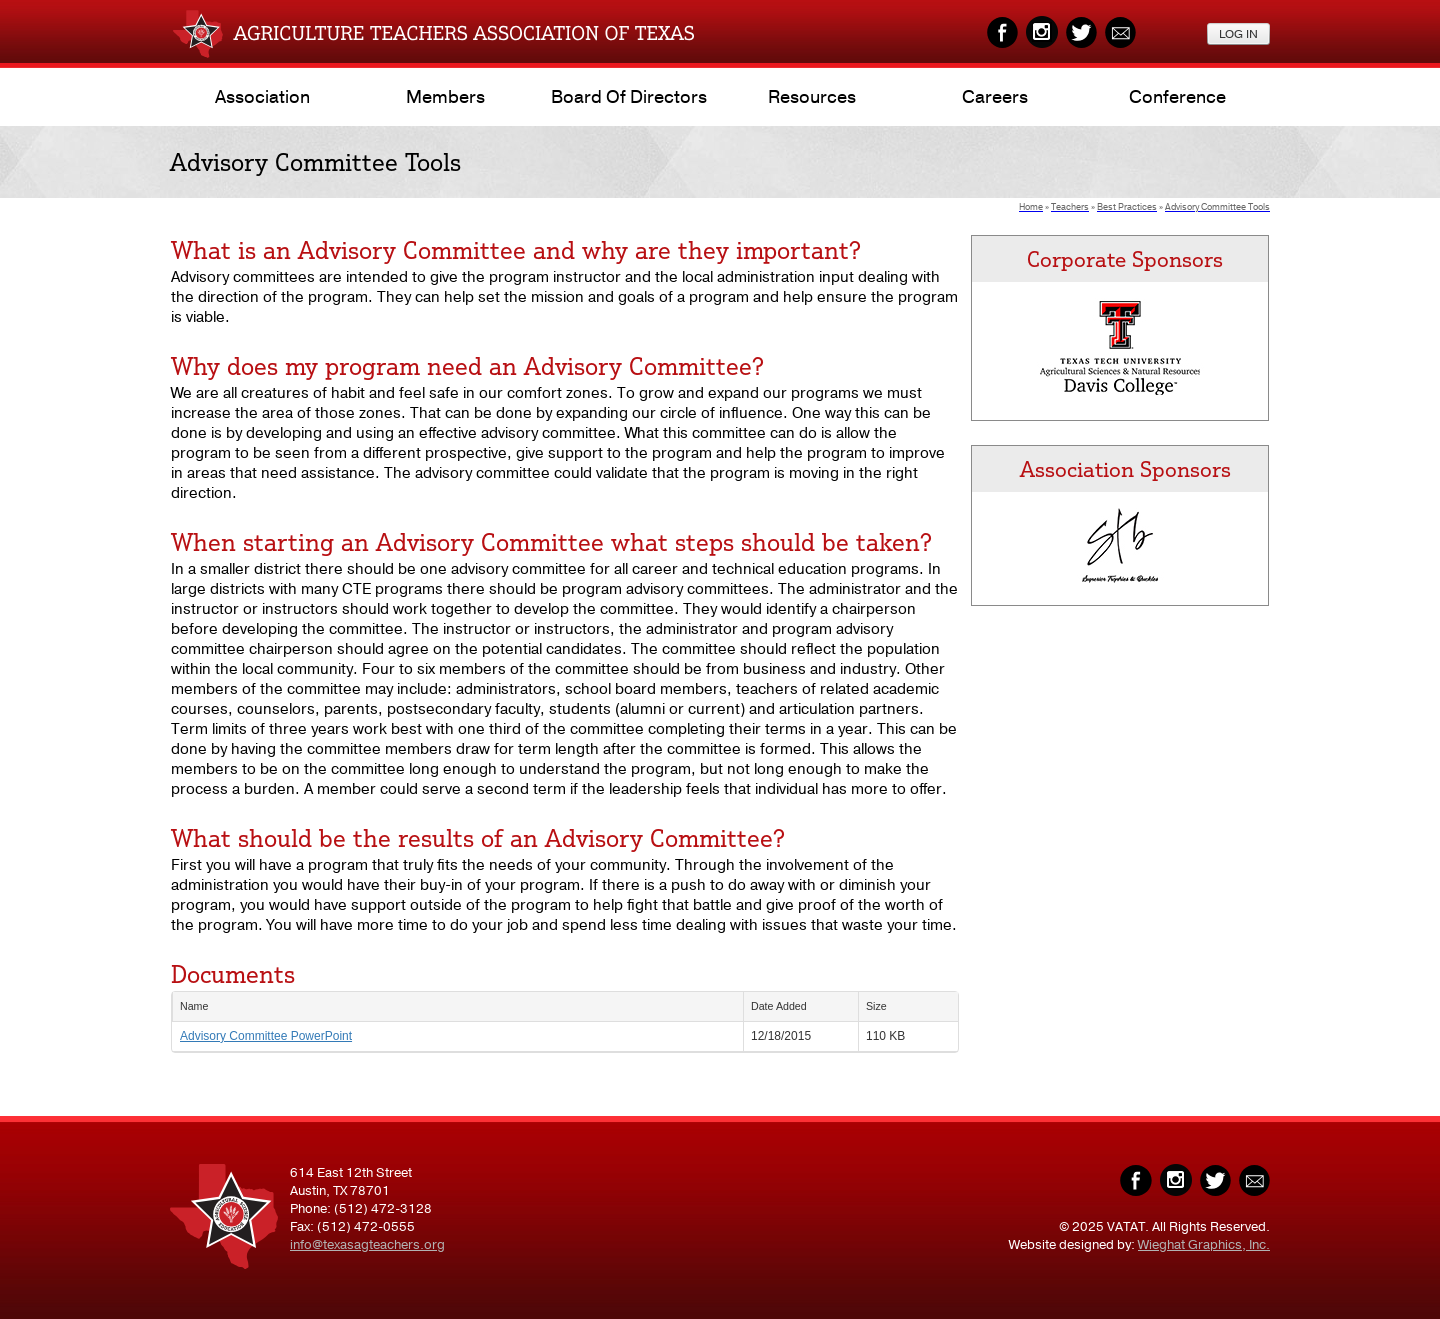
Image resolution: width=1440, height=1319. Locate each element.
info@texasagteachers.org (367, 1245)
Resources (812, 97)
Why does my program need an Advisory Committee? (467, 366)
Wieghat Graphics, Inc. (1204, 1245)
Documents (233, 974)
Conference (1177, 97)
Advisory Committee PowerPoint (266, 1036)
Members (445, 97)
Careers (995, 97)
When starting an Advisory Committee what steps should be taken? (551, 542)
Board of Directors (629, 97)
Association (262, 97)
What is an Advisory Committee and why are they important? (516, 250)
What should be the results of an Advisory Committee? (478, 838)
